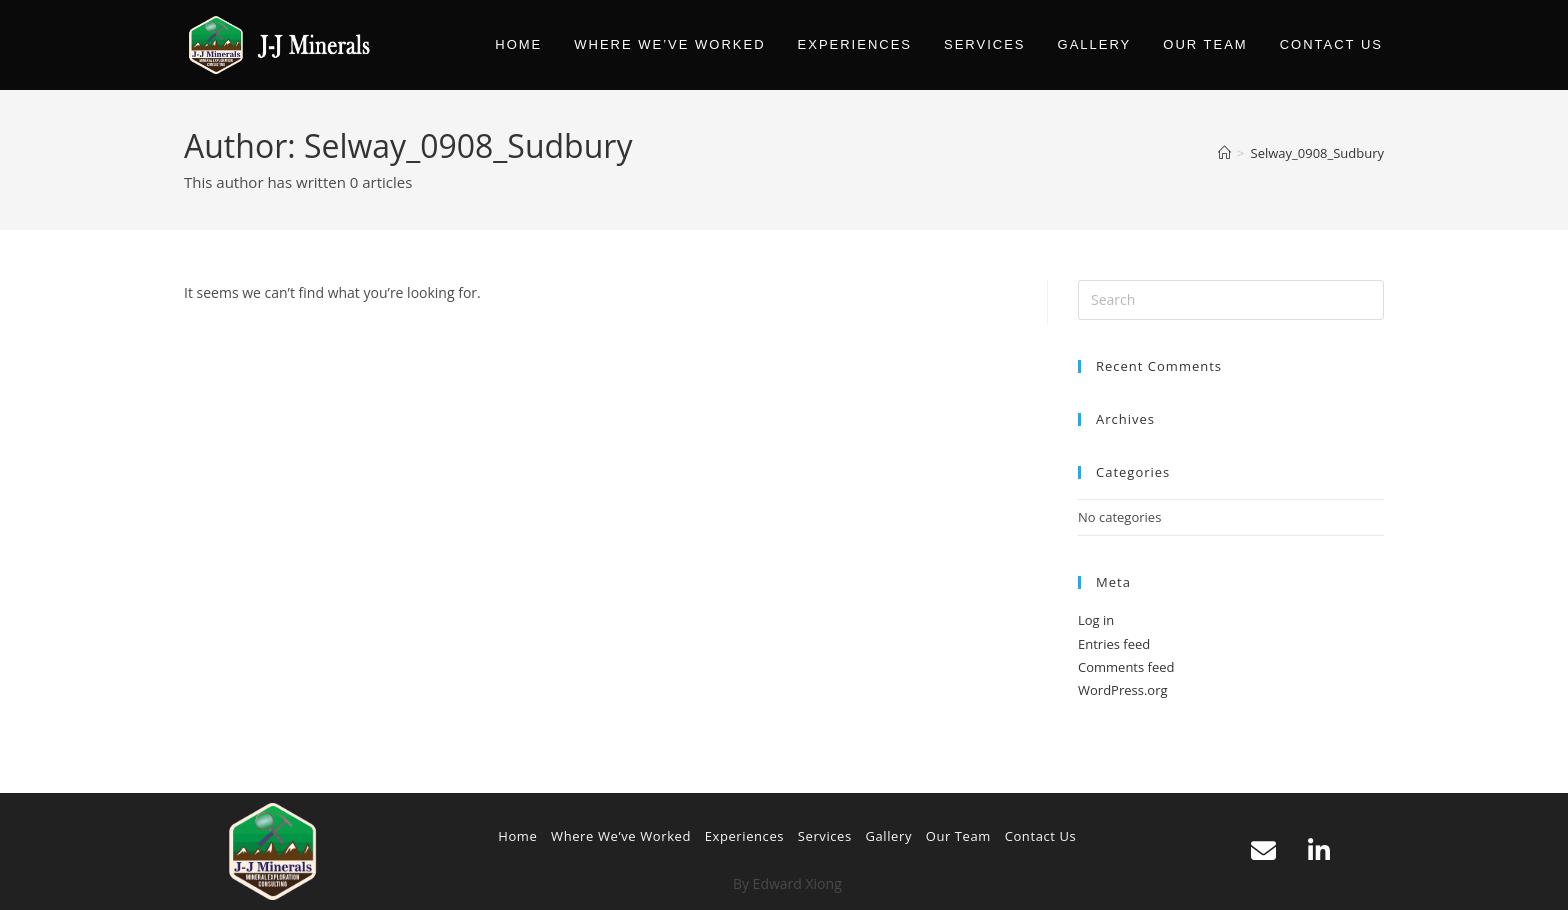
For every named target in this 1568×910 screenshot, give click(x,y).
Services (825, 836)
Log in (1096, 620)
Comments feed (1126, 667)
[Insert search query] (1231, 300)
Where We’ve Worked (621, 836)
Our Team (958, 836)
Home (517, 836)
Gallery (888, 836)
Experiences (744, 836)
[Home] (1224, 153)
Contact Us (1041, 836)
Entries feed (1114, 644)
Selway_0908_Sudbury (1317, 153)
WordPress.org (1123, 690)
